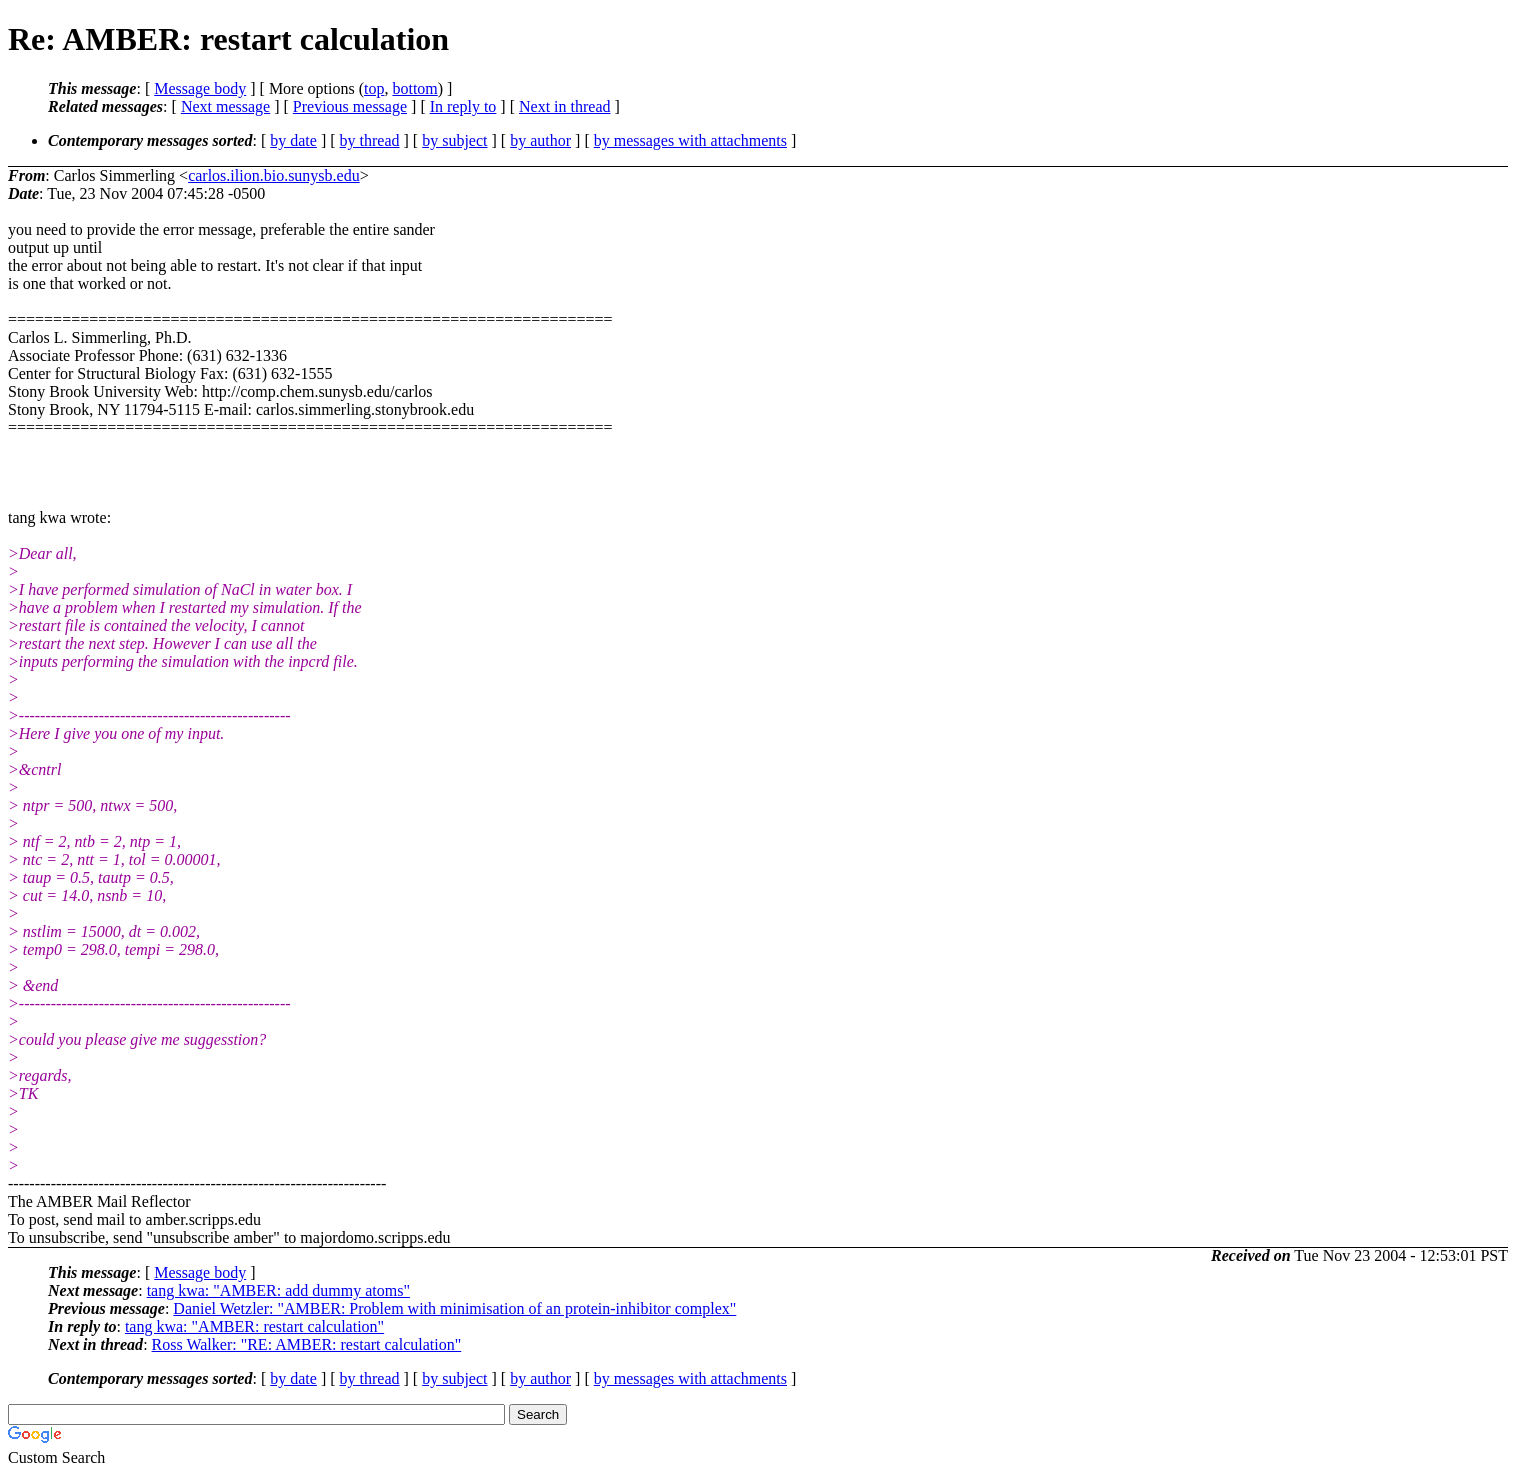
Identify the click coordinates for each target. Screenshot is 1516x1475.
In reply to (463, 106)
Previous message (350, 106)
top (374, 88)
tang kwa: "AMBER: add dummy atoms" (278, 1290)
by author (540, 140)
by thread (370, 140)
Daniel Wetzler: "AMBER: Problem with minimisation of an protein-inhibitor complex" (454, 1308)
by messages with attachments (690, 140)
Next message (225, 106)
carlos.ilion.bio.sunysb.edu (274, 175)
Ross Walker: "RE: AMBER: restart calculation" (307, 1344)
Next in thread (565, 106)
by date (293, 140)
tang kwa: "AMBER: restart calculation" (254, 1326)
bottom (414, 88)
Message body (200, 88)
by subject (454, 140)
